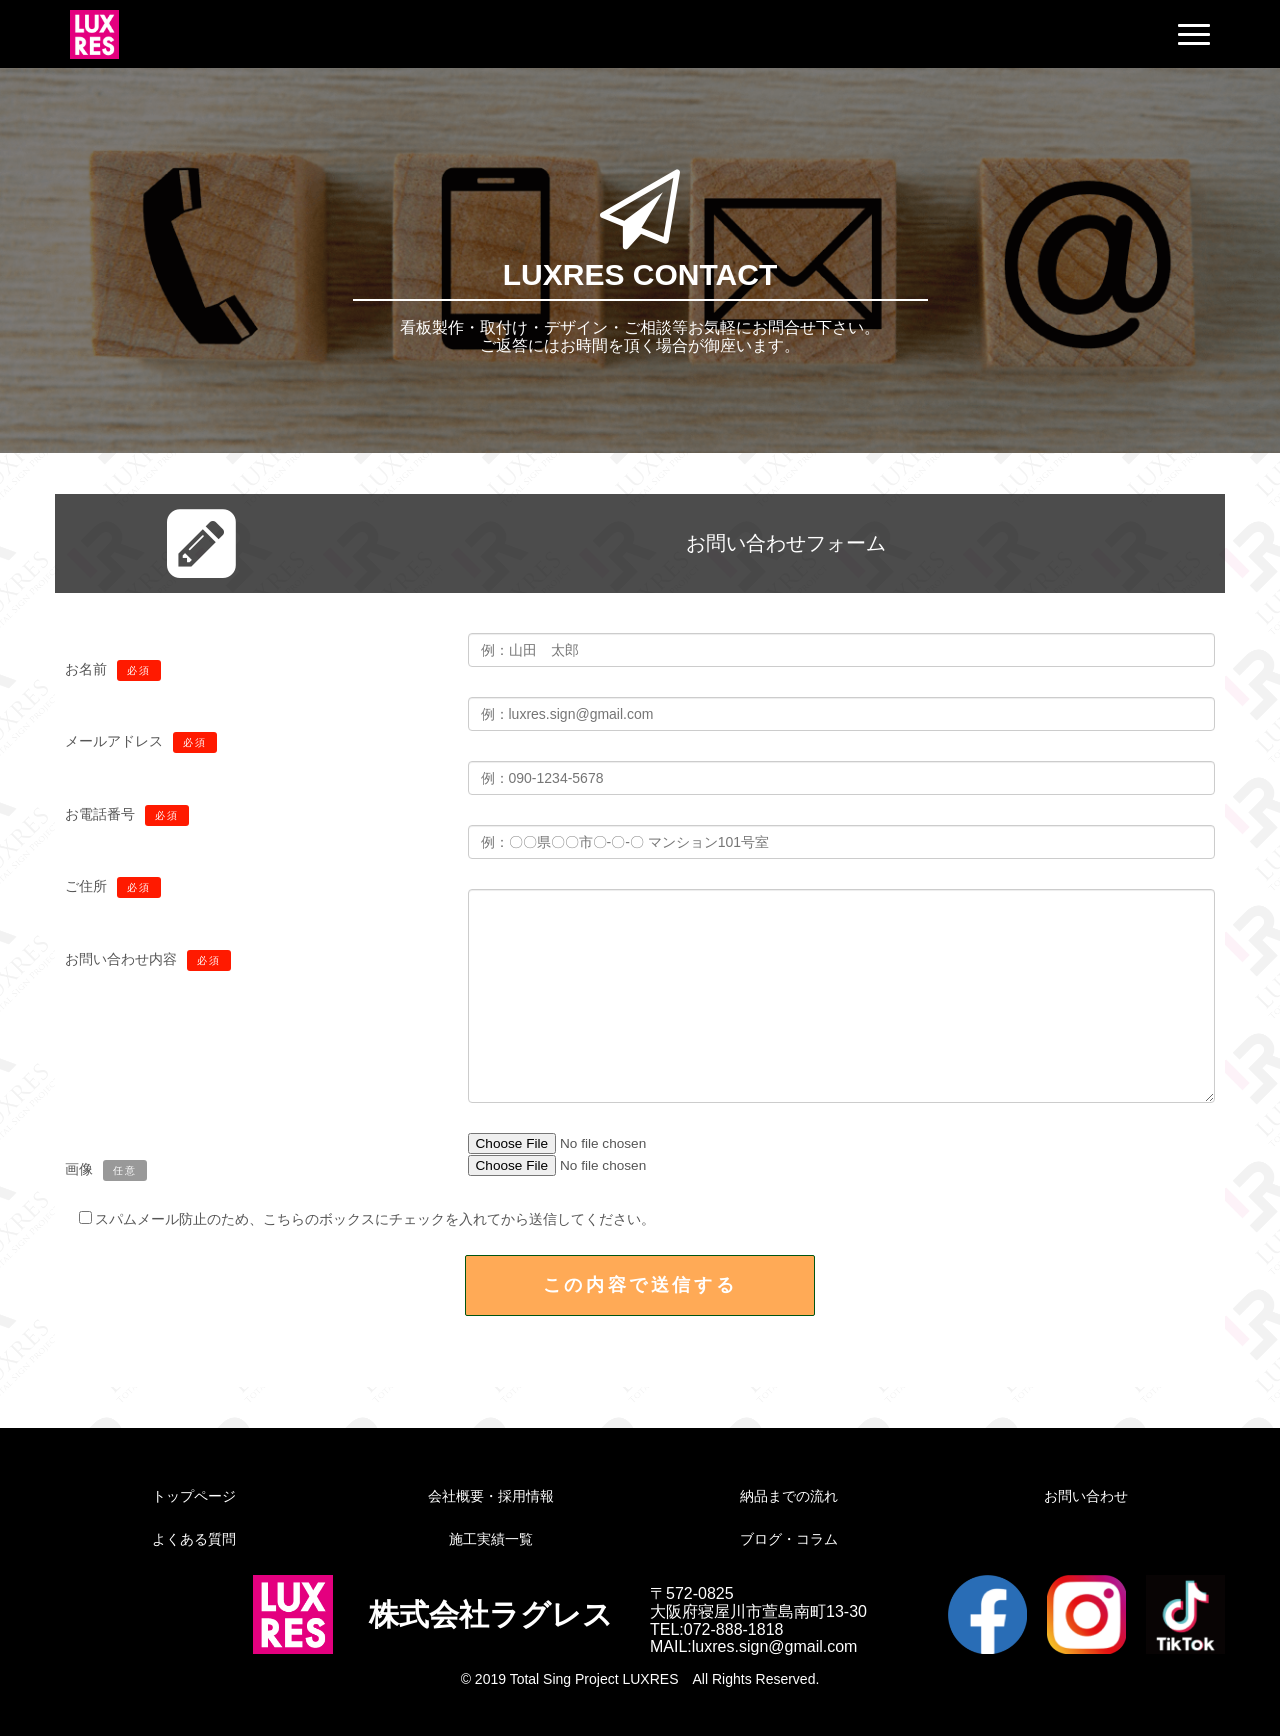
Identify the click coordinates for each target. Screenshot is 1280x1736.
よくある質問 (194, 1539)
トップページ (194, 1496)
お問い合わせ (1086, 1496)
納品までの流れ (789, 1496)
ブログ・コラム (789, 1539)
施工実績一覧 (491, 1539)
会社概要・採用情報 (491, 1496)
